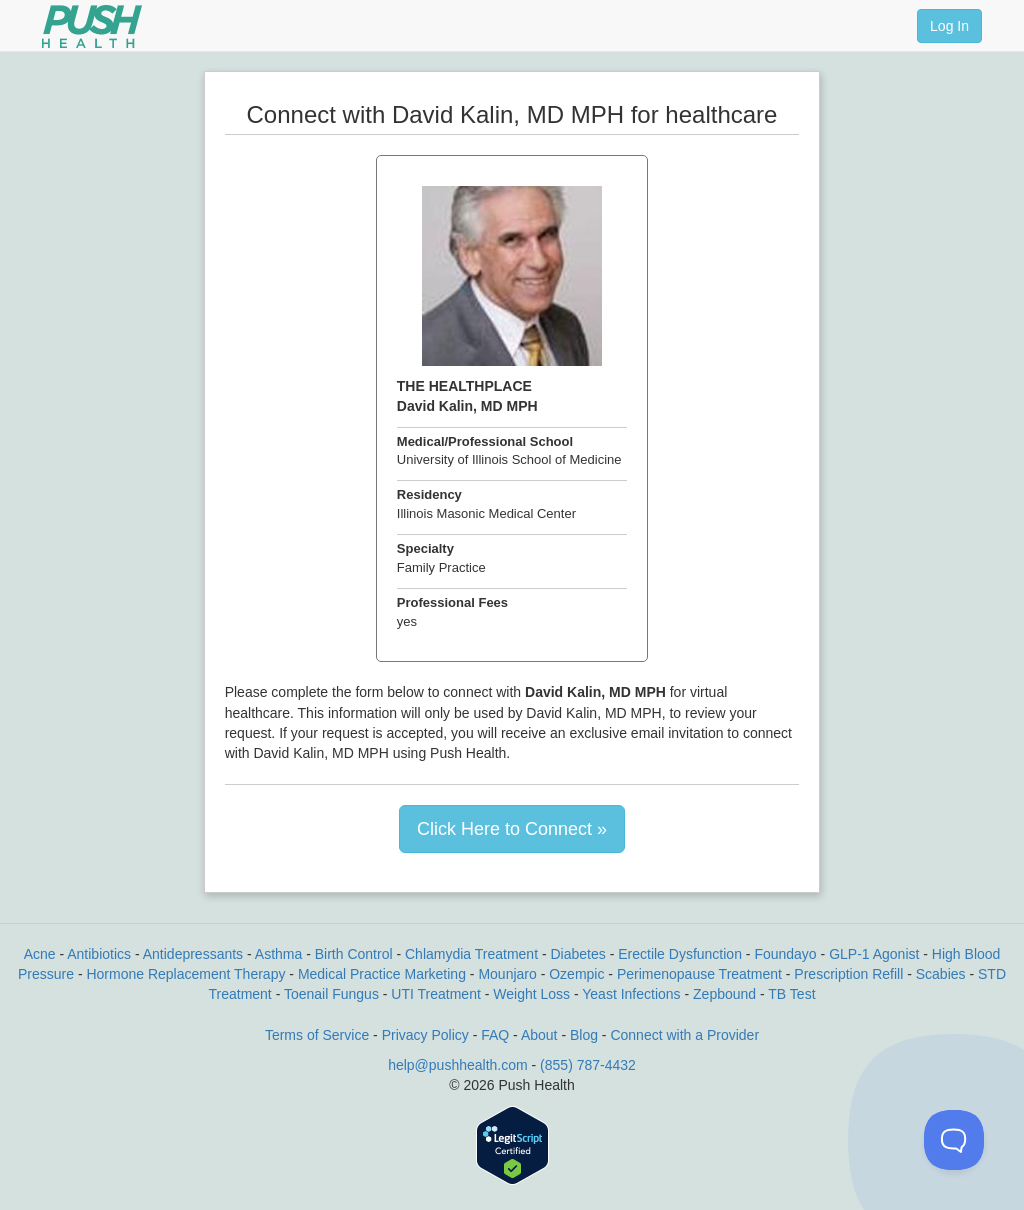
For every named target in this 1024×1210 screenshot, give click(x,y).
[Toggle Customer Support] (954, 1140)
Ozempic (576, 974)
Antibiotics (99, 954)
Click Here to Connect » (512, 829)
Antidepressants (193, 954)
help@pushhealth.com (458, 1065)
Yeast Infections (631, 994)
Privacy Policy (425, 1035)
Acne (40, 954)
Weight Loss (531, 994)
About (539, 1035)
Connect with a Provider (684, 1035)
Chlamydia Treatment (471, 954)
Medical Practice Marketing (382, 974)
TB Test (791, 994)
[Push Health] (92, 26)
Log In (949, 26)
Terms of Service (317, 1035)
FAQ (495, 1035)
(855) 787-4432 (588, 1065)
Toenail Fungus (331, 994)
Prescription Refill (848, 974)
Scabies (941, 974)
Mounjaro (507, 974)
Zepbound (724, 994)
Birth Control (354, 954)
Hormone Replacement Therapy (185, 974)
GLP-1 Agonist (874, 954)
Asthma (278, 954)
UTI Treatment (435, 994)
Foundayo (785, 954)
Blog (584, 1035)
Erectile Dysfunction (680, 954)
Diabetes (578, 954)
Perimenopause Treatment (699, 974)
